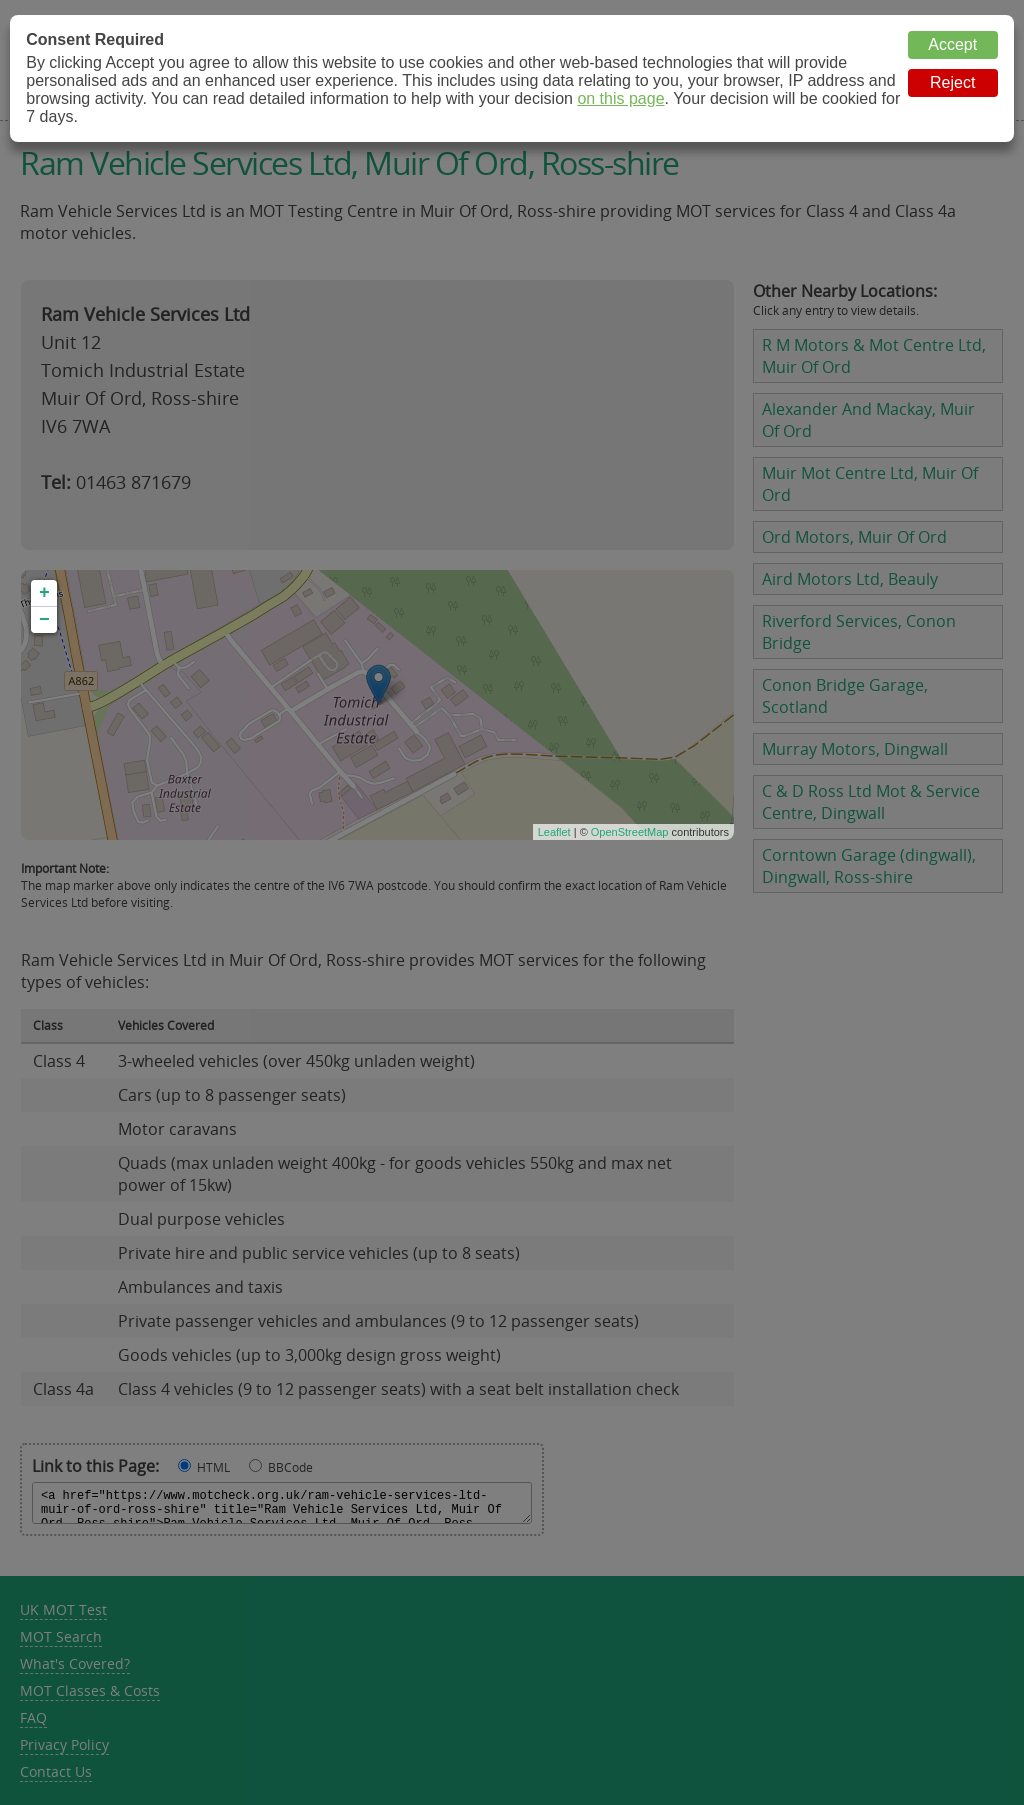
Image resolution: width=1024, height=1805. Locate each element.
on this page (620, 98)
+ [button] (44, 593)
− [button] (44, 620)
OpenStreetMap (630, 832)
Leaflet (554, 832)
